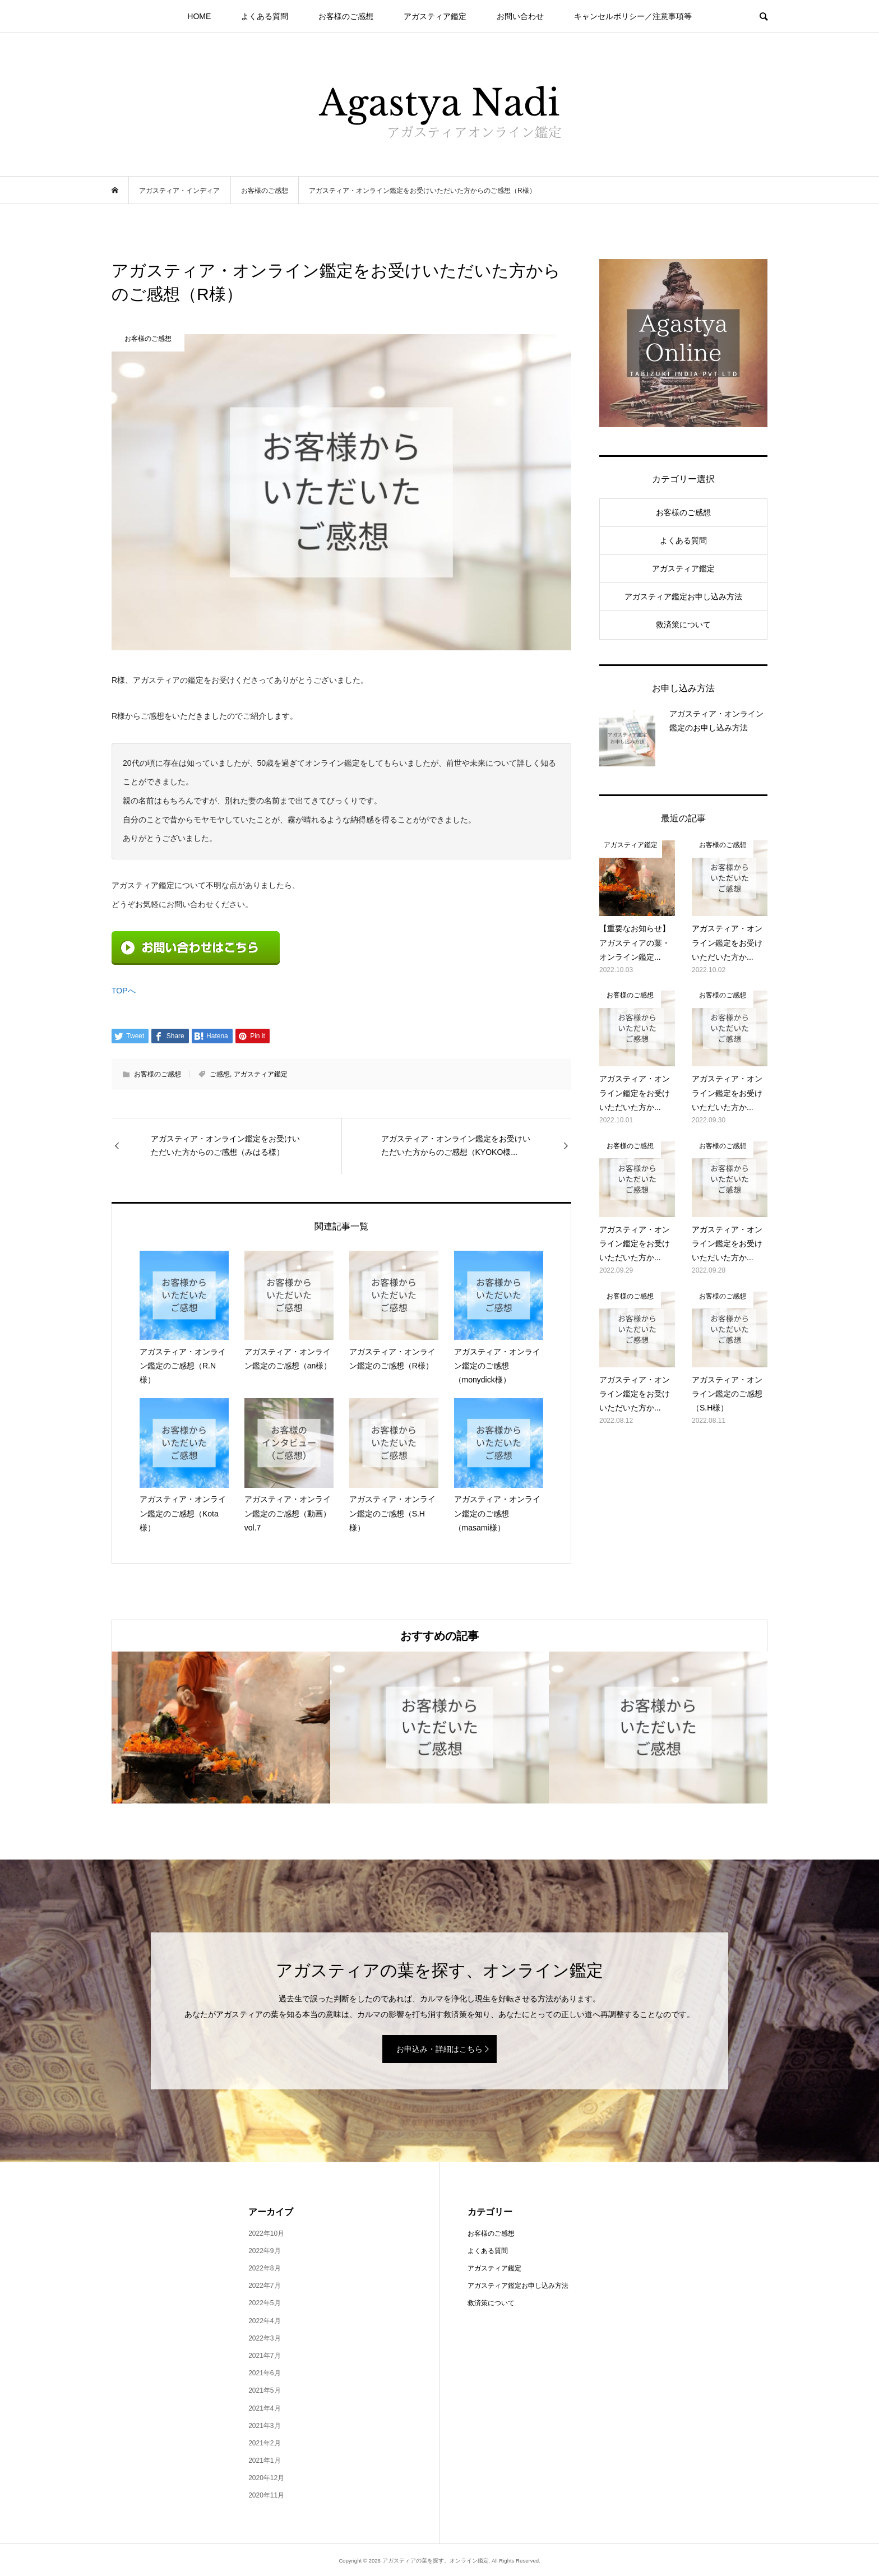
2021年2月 (264, 2443)
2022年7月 (264, 2286)
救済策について (683, 624)
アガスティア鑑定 (435, 16)
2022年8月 (264, 2268)
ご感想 (220, 1074)
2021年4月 (264, 2408)
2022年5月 (264, 2303)
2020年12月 (266, 2478)
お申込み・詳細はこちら (439, 2049)
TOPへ (124, 990)
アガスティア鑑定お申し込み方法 (683, 596)
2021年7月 (264, 2356)
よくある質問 (264, 16)
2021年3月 (264, 2426)
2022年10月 (266, 2233)
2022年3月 (264, 2338)
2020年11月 (266, 2495)
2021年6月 (264, 2373)
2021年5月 (264, 2390)
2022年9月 (264, 2251)
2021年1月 (264, 2460)
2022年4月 (264, 2321)
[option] (221, 1727)
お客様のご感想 (345, 16)
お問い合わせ (520, 16)
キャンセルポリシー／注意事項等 (633, 16)
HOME (199, 16)
